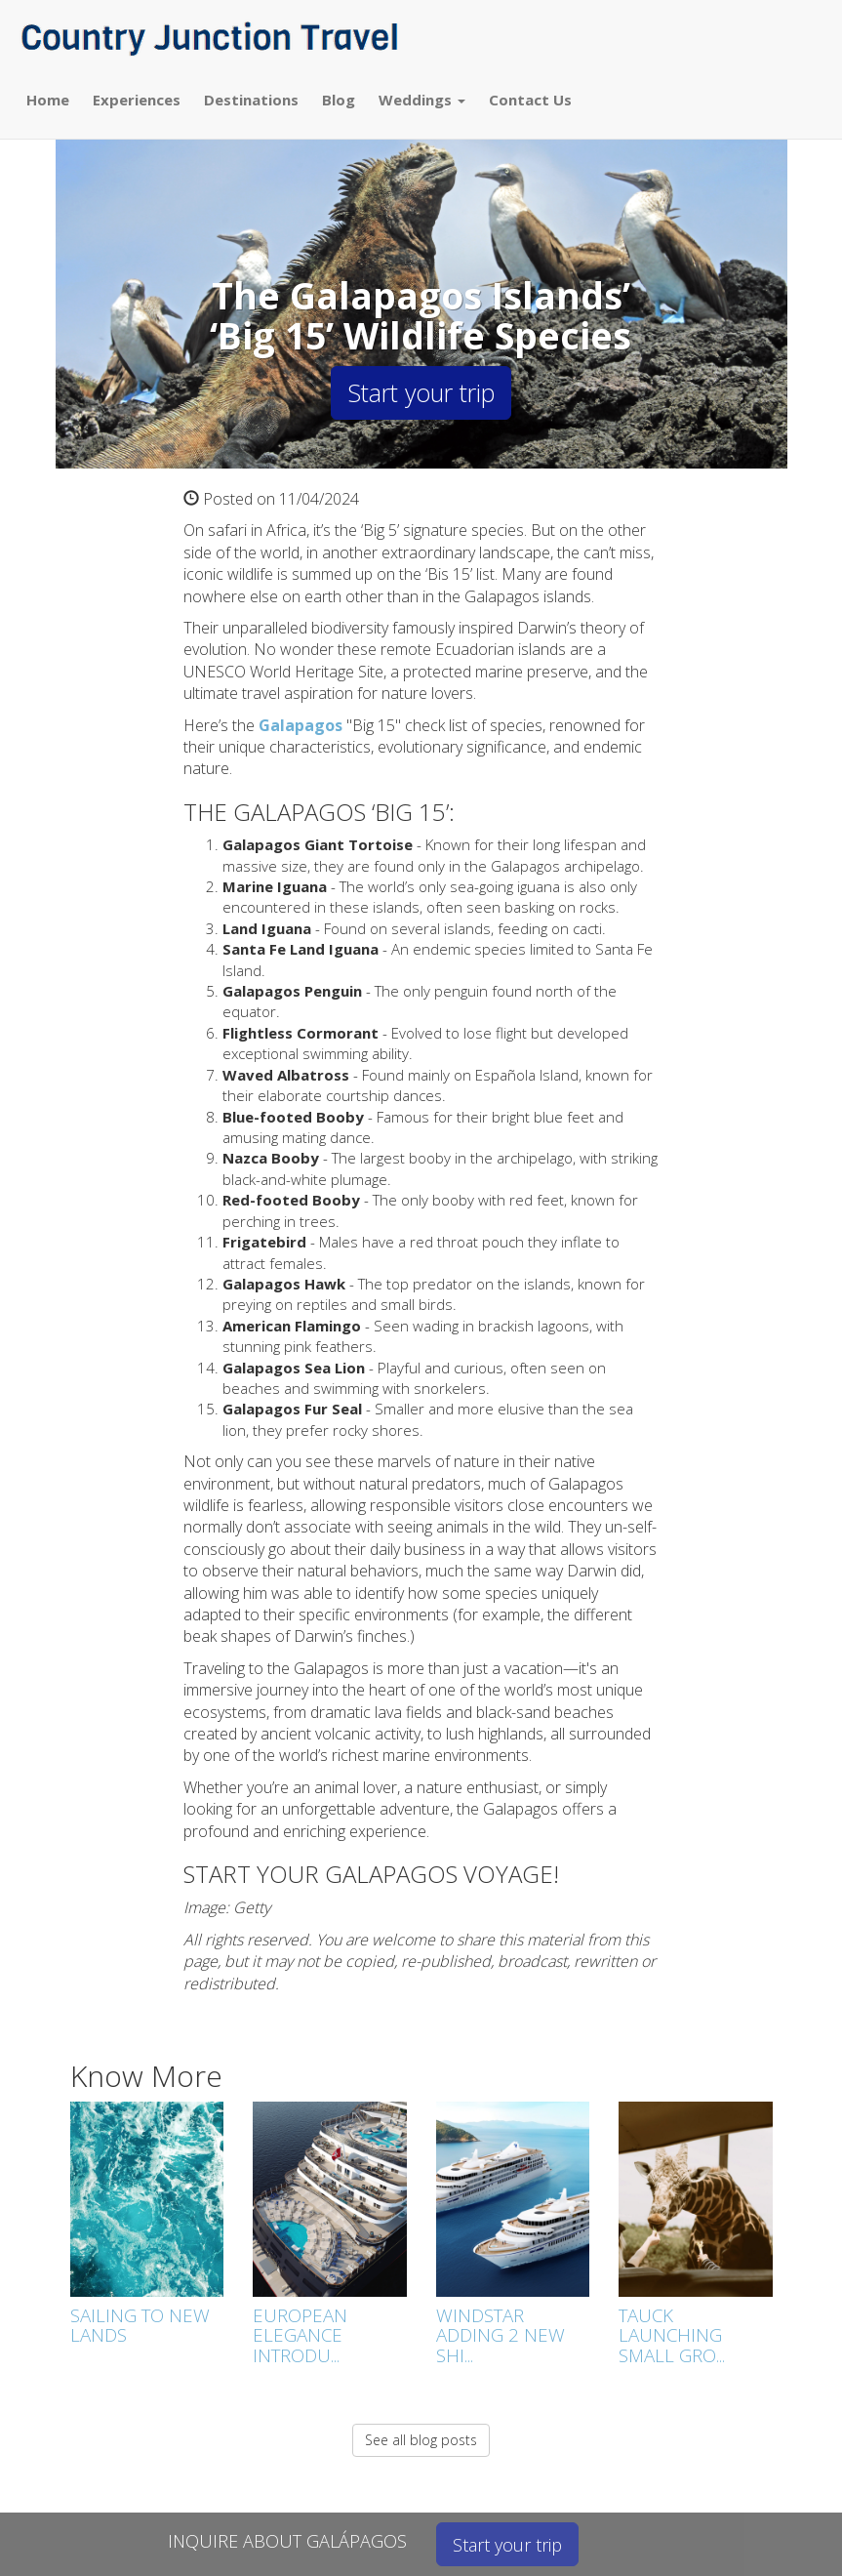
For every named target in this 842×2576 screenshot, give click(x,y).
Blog (338, 99)
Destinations (251, 99)
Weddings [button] (422, 99)
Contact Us (530, 99)
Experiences (136, 99)
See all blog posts (421, 2440)
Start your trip (421, 392)
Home (47, 99)
